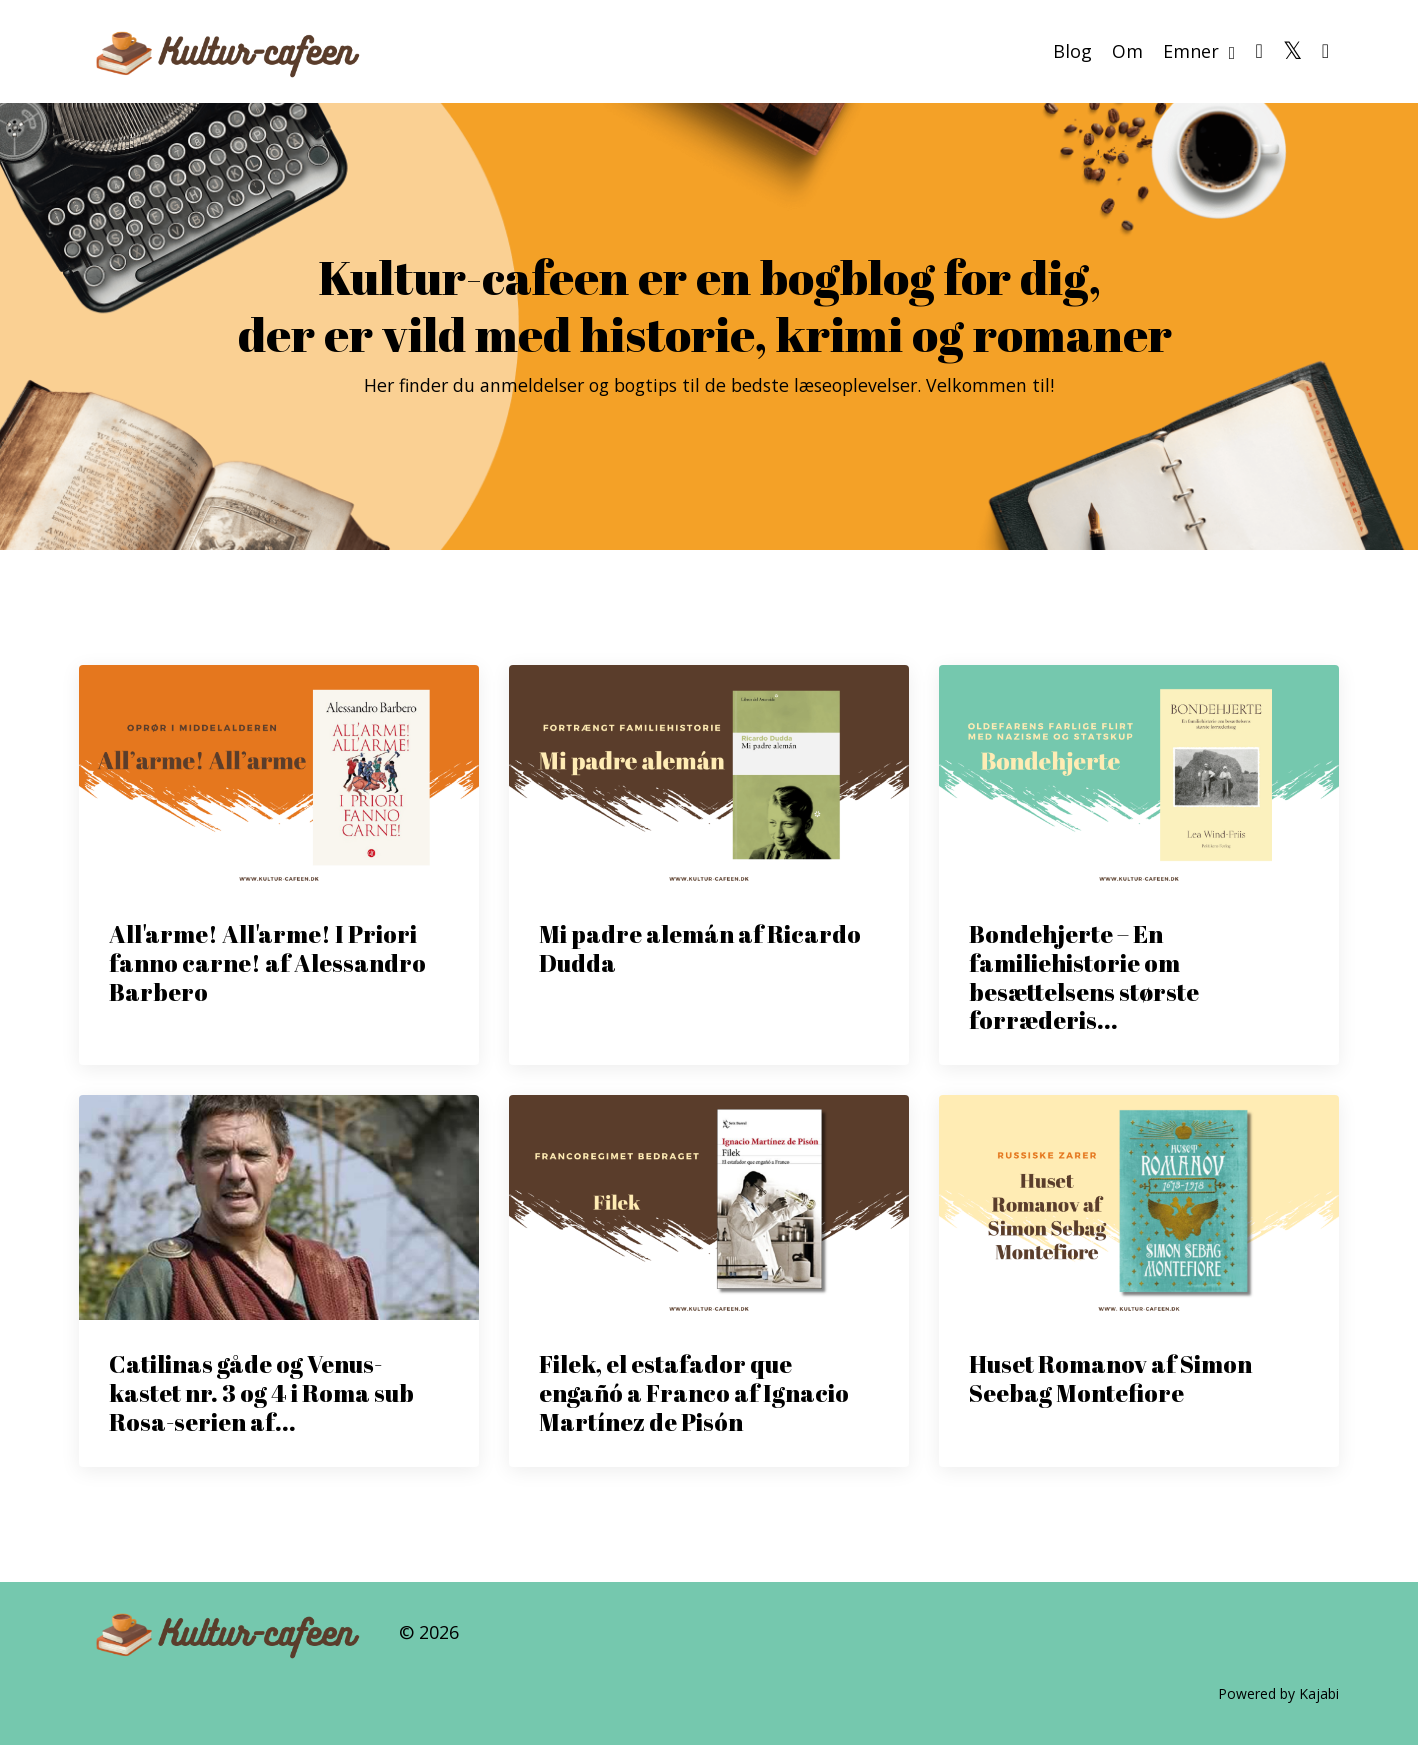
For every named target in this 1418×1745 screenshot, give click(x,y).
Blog (1072, 50)
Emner (1199, 50)
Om (1127, 50)
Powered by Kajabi (1278, 1693)
